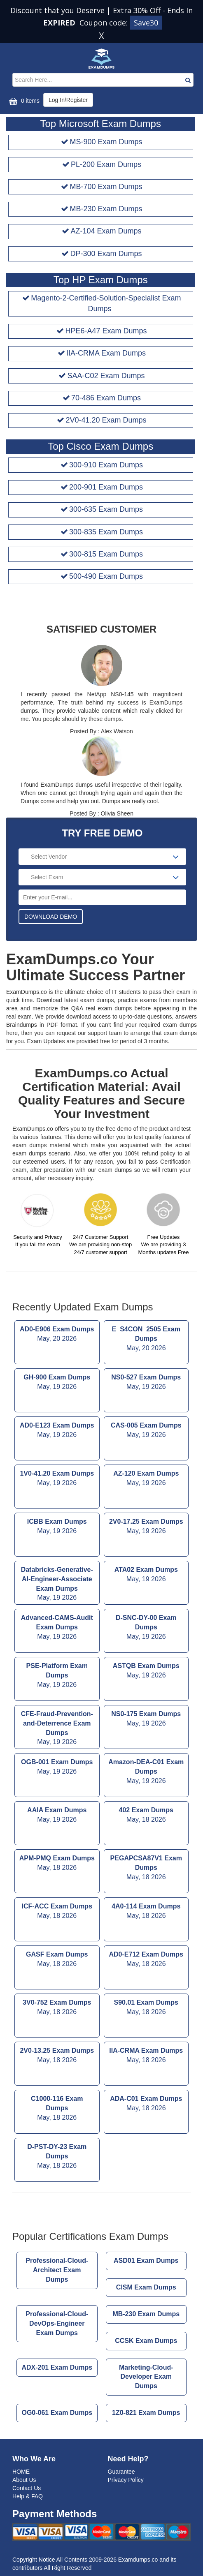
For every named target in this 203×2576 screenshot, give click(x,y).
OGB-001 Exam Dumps (57, 1767)
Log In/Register (68, 100)
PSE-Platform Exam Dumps (57, 1676)
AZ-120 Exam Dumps (146, 1479)
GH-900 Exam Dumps (57, 1383)
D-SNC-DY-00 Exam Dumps (146, 1628)
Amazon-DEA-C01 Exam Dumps (146, 1772)
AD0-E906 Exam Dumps (57, 1335)
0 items (23, 101)
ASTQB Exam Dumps (146, 1671)
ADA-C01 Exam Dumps (146, 2104)
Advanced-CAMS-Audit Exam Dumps (57, 1628)
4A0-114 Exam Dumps (146, 1912)
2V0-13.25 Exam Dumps (57, 2056)
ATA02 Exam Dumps (146, 1575)
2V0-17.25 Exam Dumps (146, 1527)
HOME (21, 2471)
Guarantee (121, 2471)
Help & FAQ (27, 2496)
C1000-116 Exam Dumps (57, 2109)
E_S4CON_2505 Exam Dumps (146, 1339)
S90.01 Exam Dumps (146, 2008)
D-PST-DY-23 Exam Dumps (57, 2157)
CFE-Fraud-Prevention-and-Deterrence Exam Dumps (57, 1728)
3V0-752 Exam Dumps (57, 2008)
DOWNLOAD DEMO (50, 916)
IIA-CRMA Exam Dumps (146, 2056)
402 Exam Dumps (146, 1816)
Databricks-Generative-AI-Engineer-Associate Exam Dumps (57, 1584)
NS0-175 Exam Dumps (146, 1719)
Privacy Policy (126, 2480)
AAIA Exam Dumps (57, 1816)
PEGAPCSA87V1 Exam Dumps (146, 1868)
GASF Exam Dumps (57, 1960)
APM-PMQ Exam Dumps (57, 1864)
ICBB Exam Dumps (57, 1527)
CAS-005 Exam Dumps (146, 1431)
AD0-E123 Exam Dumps (57, 1431)
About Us (24, 2480)
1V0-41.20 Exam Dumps (57, 1479)
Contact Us (26, 2488)
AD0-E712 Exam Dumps (146, 1960)
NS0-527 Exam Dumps (146, 1383)
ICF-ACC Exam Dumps (57, 1912)
